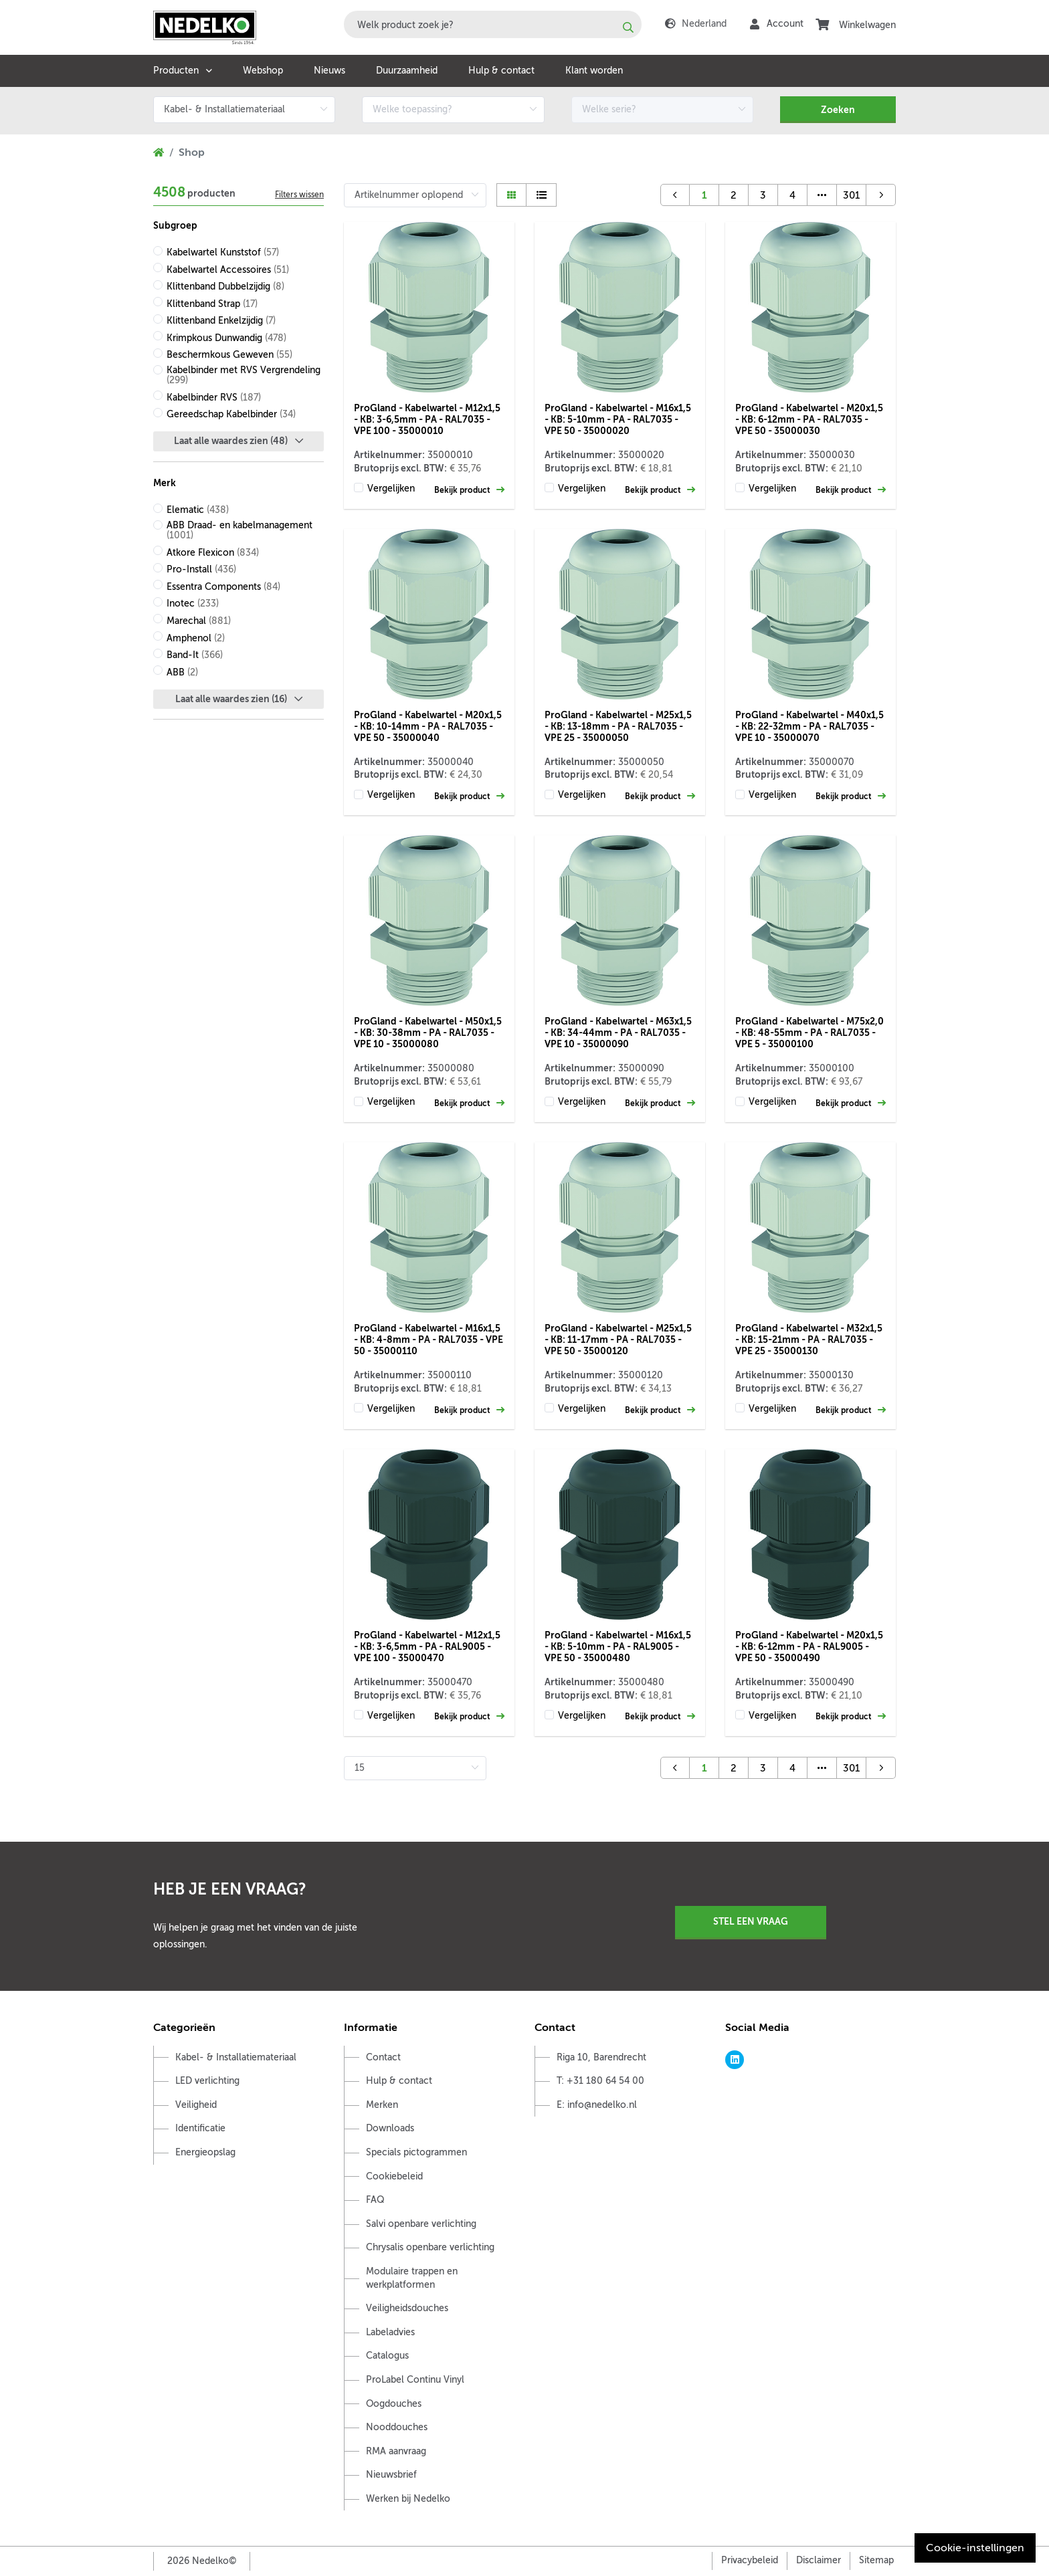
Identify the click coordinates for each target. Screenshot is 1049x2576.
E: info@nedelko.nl (597, 2105)
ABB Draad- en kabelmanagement (239, 530)
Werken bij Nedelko (408, 2499)
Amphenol (196, 638)
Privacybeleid (749, 2560)
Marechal (199, 621)
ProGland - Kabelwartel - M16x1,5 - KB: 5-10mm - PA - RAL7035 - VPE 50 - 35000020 (618, 419)
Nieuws (329, 71)
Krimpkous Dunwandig (226, 338)
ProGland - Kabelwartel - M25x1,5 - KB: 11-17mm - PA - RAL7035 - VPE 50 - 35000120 (618, 1339)
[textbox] (493, 24)
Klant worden (594, 71)
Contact (383, 2057)
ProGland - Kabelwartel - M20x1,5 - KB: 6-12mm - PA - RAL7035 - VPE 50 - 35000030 (809, 419)
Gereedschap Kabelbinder (231, 414)
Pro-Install (201, 569)
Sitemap (876, 2560)
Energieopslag (205, 2152)
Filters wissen (299, 194)
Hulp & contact (501, 71)
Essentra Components (223, 587)
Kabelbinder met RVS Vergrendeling (243, 375)
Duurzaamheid (407, 71)
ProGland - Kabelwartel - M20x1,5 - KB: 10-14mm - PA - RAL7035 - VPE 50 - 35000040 (428, 726)
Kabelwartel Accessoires (228, 270)
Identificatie (200, 2128)
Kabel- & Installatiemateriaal (235, 2057)
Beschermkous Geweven (229, 355)
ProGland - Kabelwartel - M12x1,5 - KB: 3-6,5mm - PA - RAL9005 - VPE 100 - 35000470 (427, 1646)
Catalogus (387, 2356)
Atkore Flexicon (213, 553)
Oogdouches (393, 2404)
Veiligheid (196, 2105)
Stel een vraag (750, 1921)
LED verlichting (207, 2081)
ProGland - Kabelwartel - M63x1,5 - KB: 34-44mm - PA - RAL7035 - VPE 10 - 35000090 (618, 1032)
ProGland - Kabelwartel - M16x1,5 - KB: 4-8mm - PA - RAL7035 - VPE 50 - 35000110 (428, 1339)
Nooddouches (396, 2427)
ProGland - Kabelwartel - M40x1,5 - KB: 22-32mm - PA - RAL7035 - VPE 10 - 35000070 (809, 726)
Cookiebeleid (394, 2176)
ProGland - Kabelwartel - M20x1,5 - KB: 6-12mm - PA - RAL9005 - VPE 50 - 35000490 (809, 1646)
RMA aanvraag (396, 2451)
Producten (176, 71)
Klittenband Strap (212, 304)
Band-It (195, 655)
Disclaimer (818, 2560)
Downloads (390, 2128)
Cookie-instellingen (975, 2548)
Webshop (263, 71)
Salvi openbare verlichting (421, 2224)
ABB (182, 672)
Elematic (198, 510)
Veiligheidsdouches (407, 2308)
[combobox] (493, 24)
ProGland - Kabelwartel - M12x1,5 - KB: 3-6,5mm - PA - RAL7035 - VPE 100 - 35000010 (427, 419)
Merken (382, 2105)
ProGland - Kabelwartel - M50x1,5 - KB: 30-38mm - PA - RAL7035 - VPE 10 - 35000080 (428, 1032)
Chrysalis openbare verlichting (430, 2247)
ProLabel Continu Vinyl (415, 2380)
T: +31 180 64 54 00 (600, 2081)
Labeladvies (390, 2332)
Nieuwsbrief (391, 2475)
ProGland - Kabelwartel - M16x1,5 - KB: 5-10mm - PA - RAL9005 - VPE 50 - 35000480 (618, 1646)
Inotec (193, 604)
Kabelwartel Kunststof (223, 252)
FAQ (375, 2200)
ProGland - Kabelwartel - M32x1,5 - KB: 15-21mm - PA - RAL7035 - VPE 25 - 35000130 (808, 1339)
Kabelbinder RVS (214, 398)
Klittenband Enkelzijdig (221, 321)
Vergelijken (391, 489)
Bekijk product (469, 490)
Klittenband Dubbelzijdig (225, 287)
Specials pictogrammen (416, 2152)
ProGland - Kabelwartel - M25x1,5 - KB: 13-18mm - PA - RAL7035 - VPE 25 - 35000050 (618, 726)
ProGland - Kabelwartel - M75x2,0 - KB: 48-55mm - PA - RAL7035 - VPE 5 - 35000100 (809, 1032)
